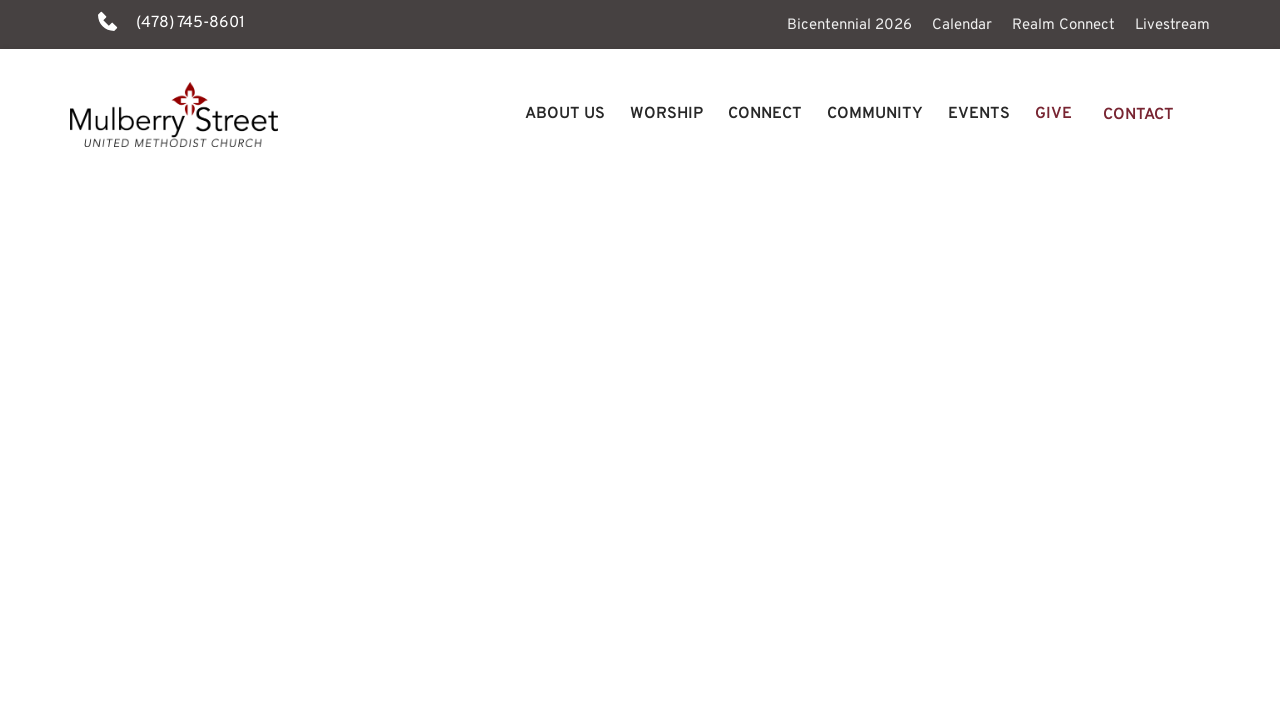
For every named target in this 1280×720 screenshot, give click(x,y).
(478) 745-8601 (190, 23)
